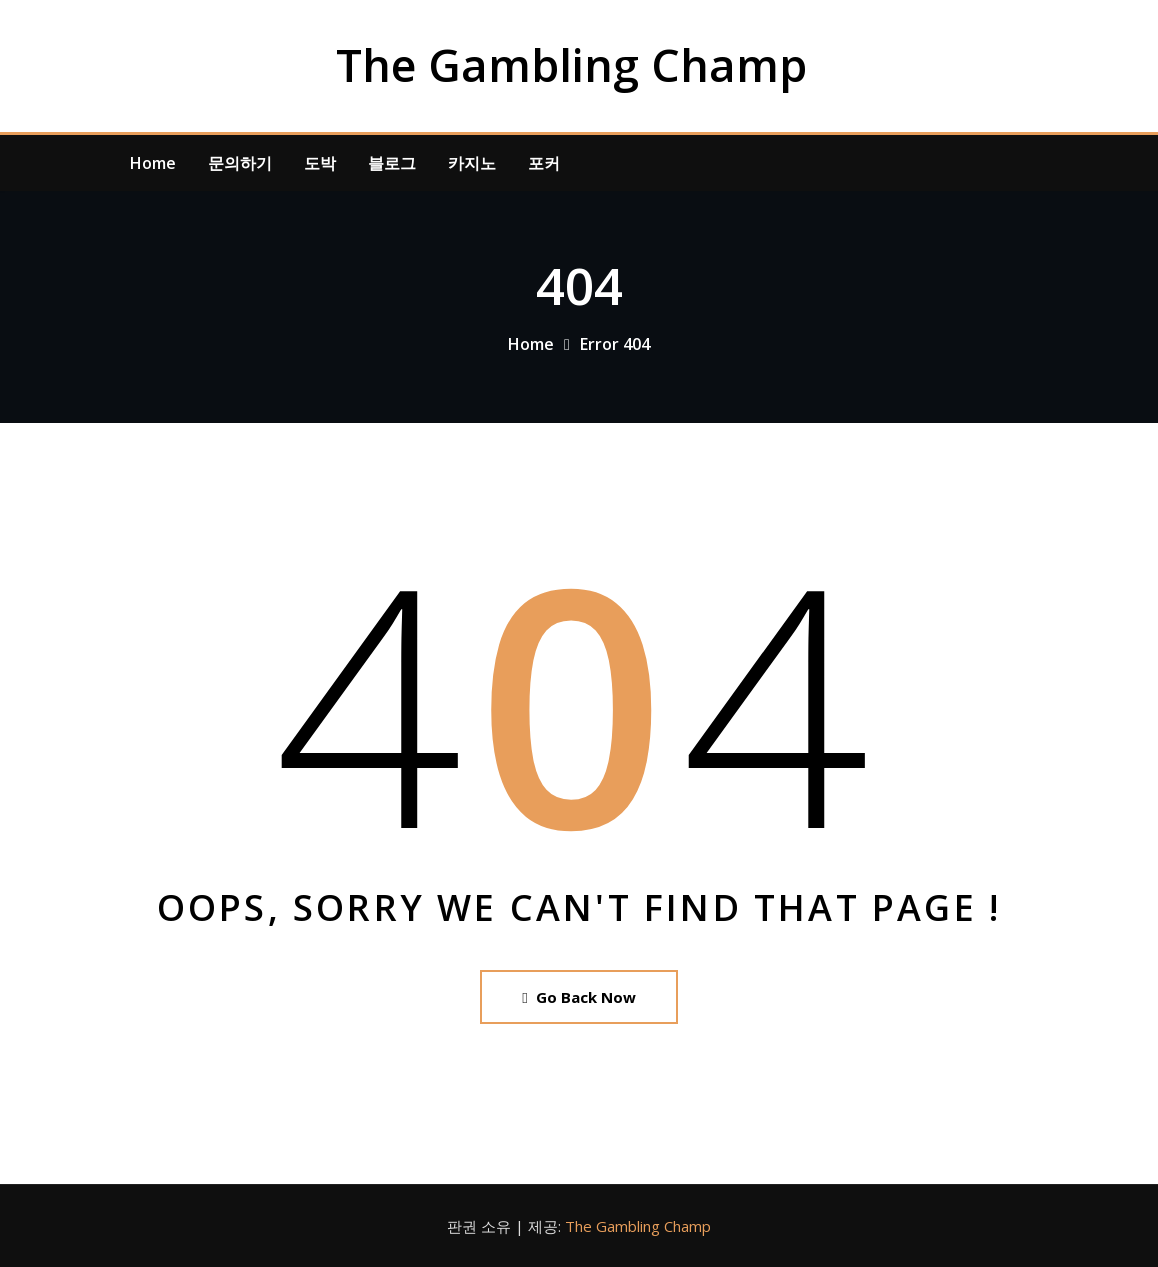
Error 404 (615, 344)
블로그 (392, 163)
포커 (544, 163)
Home (153, 163)
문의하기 (240, 163)
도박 (320, 163)
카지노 (472, 163)
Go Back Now (578, 997)
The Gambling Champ (571, 64)
